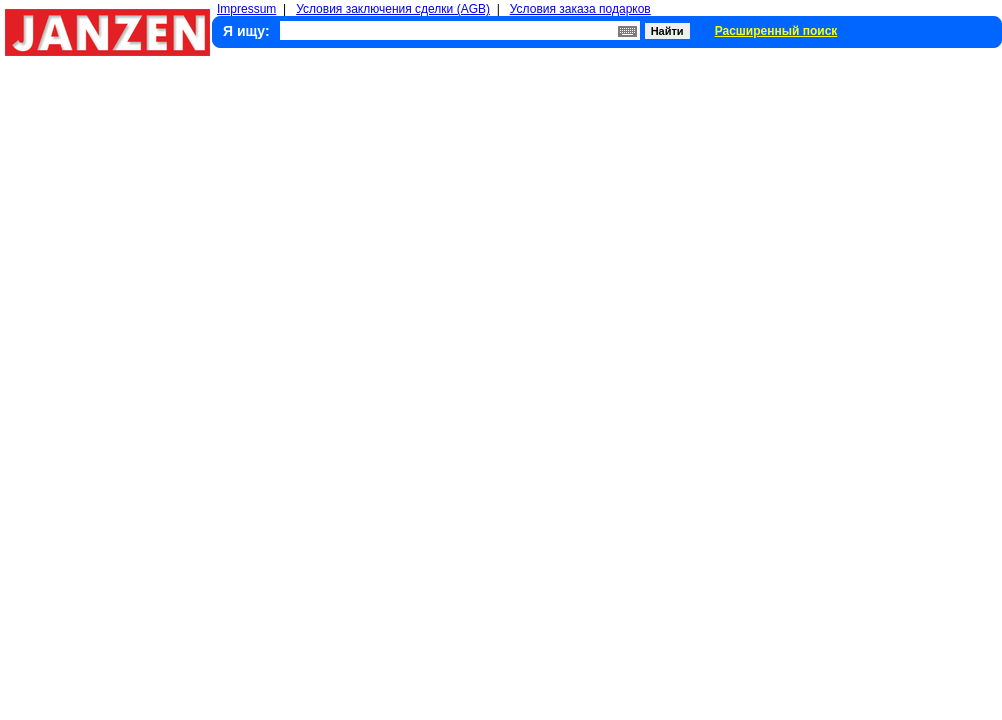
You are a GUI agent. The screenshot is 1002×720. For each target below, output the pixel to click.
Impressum (246, 9)
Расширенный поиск (776, 31)
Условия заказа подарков (580, 9)
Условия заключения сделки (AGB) (393, 9)
